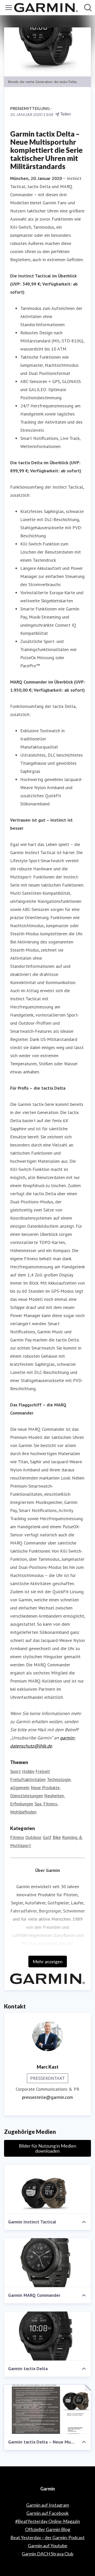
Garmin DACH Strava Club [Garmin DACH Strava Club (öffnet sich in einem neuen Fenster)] (47, 2553)
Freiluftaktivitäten (28, 1779)
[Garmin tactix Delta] (47, 2336)
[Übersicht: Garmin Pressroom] (46, 7)
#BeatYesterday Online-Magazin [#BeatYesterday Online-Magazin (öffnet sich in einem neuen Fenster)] (47, 2521)
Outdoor (33, 1837)
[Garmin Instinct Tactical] (47, 2189)
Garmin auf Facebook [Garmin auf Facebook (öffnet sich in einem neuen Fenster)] (47, 2513)
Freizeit (42, 1771)
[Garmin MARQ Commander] (47, 2262)
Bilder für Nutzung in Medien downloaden (47, 2148)
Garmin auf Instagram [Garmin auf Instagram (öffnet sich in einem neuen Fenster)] (47, 2505)
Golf (47, 1837)
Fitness (17, 1837)
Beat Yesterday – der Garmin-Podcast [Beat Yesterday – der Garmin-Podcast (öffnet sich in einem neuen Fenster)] (47, 2537)
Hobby (28, 1771)
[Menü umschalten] (8, 7)
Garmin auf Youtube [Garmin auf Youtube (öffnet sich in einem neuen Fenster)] (47, 2545)
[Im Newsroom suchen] (88, 8)
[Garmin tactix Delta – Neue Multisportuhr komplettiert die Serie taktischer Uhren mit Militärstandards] (47, 2409)
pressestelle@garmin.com (47, 2097)
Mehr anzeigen (48, 1961)
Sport (15, 1771)
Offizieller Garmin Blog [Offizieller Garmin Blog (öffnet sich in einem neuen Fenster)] (47, 2529)
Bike (57, 1837)
